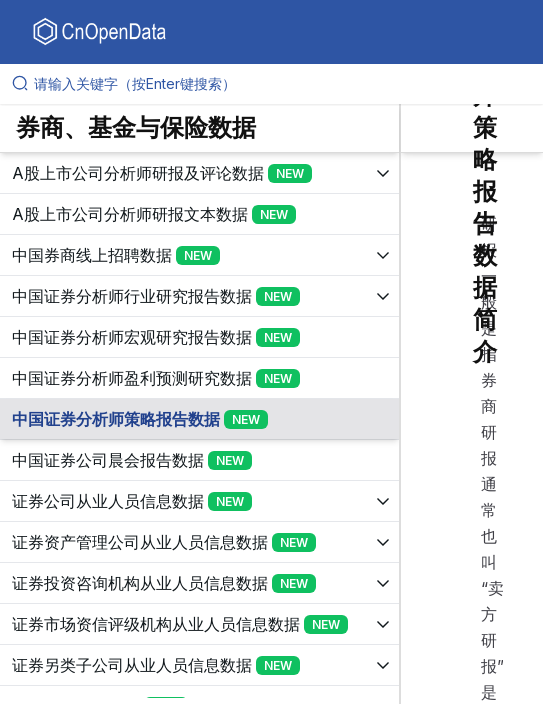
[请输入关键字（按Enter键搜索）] (279, 84)
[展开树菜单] (199, 173)
